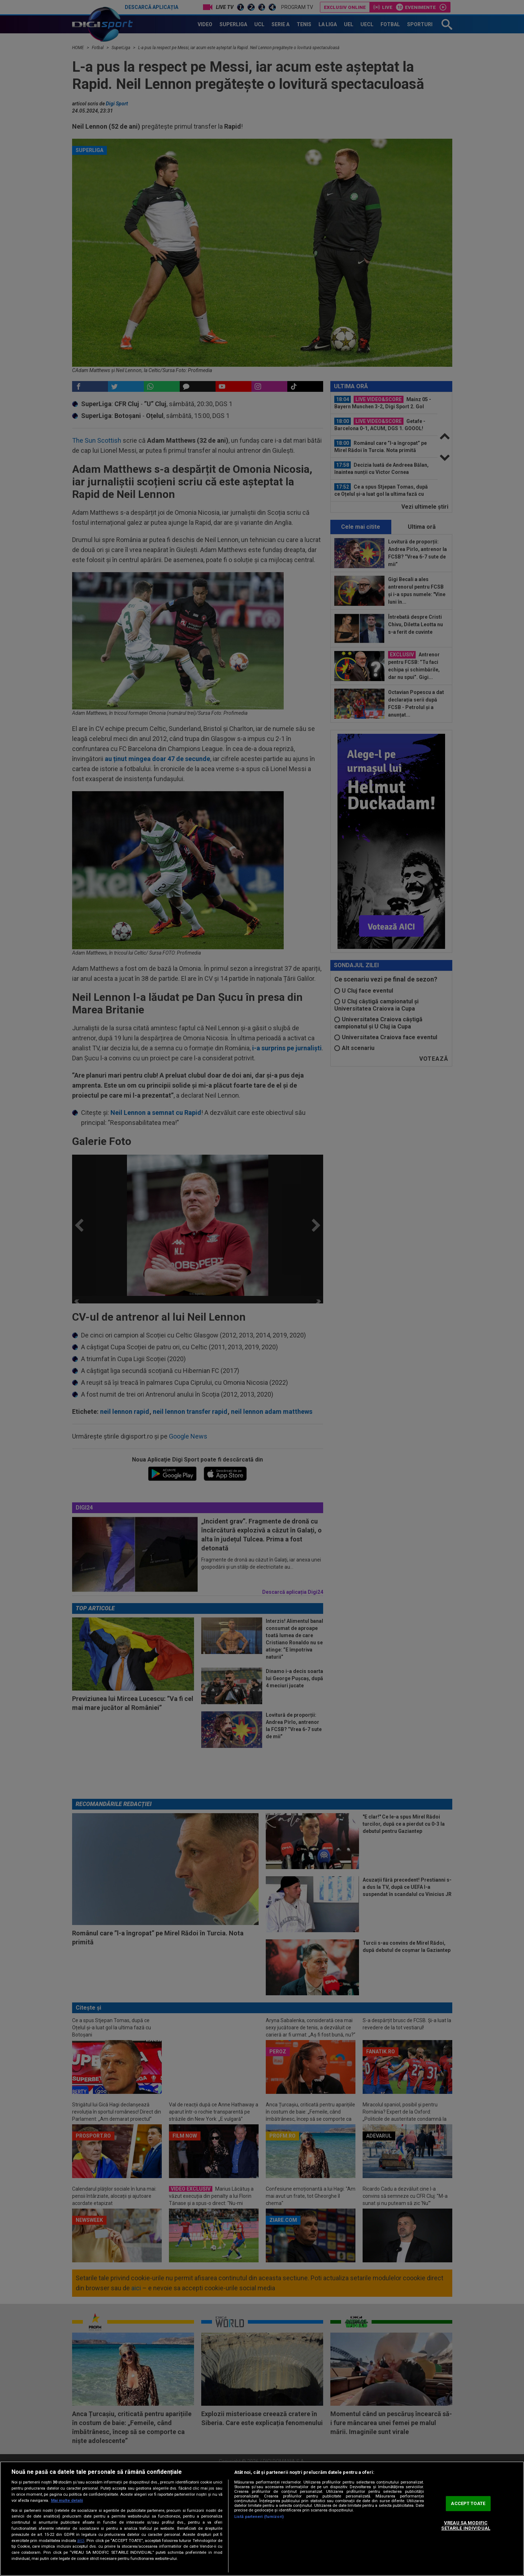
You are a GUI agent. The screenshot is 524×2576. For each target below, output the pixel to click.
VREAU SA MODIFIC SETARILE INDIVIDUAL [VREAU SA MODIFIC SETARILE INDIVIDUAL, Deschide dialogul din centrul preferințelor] (465, 2525)
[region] (262, 2518)
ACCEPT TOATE (468, 2503)
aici (80, 2540)
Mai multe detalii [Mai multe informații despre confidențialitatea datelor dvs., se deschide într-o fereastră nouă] (67, 2500)
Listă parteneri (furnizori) (259, 2516)
